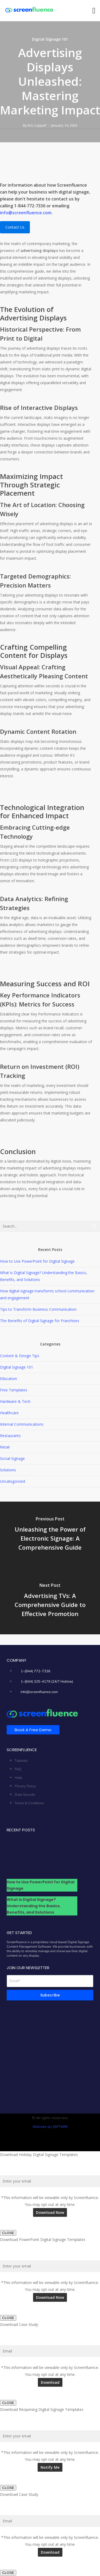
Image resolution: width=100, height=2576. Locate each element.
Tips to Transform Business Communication (38, 1309)
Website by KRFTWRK (50, 2126)
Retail (5, 1447)
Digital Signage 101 (50, 39)
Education (8, 1378)
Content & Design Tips (19, 1355)
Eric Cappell (37, 125)
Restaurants (10, 1435)
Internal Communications (21, 1424)
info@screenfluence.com (25, 213)
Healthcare (9, 1412)
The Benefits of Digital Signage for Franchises (39, 1320)
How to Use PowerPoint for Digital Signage (37, 1261)
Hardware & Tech (15, 1401)
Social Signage (12, 1458)
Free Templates (13, 1389)
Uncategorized (12, 1481)
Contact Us (15, 227)
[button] (93, 11)
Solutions (8, 1469)
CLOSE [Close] (8, 2233)
